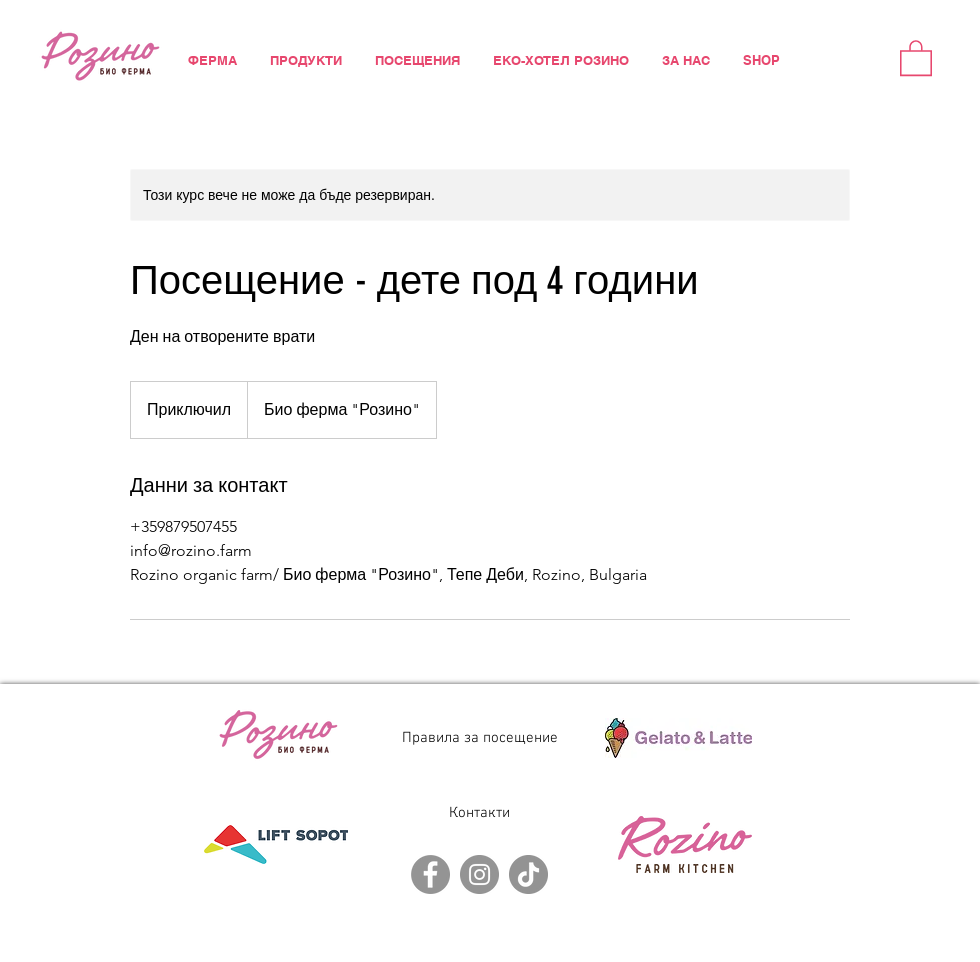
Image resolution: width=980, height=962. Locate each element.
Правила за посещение (480, 738)
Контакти (479, 813)
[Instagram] (479, 874)
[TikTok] (528, 874)
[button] (916, 57)
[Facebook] (430, 874)
